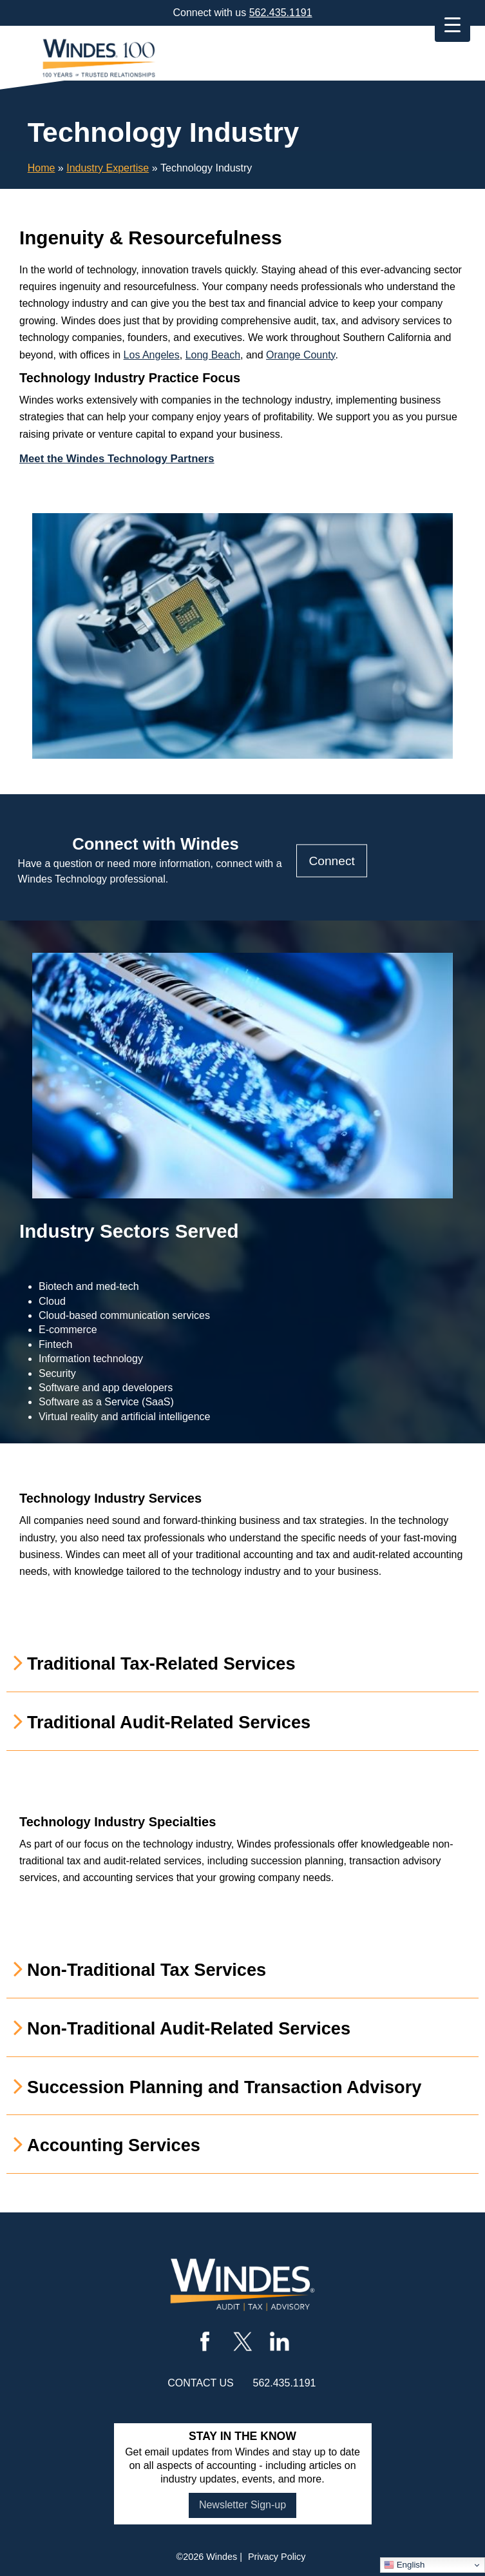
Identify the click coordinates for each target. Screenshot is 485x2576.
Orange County (300, 354)
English (404, 2565)
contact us (200, 2382)
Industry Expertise (107, 167)
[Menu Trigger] (452, 24)
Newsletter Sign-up (242, 2504)
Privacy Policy (277, 2557)
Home (41, 167)
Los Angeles (152, 354)
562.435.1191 (280, 12)
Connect (331, 860)
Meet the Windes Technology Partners (116, 459)
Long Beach (212, 354)
